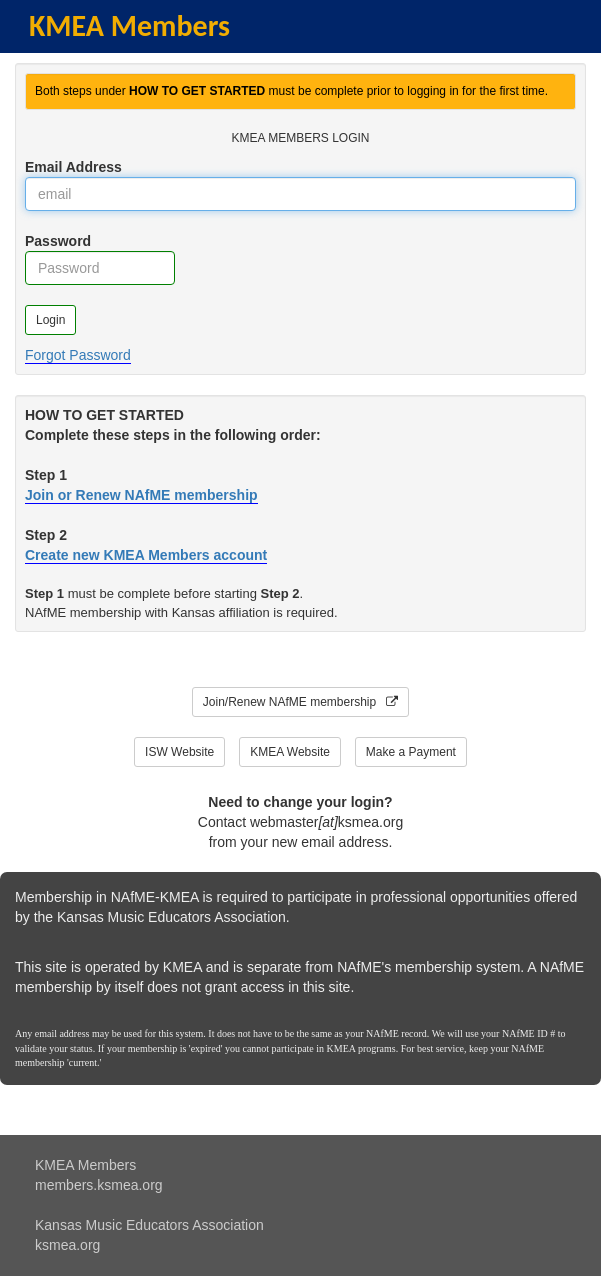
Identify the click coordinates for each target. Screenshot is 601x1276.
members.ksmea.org (99, 1185)
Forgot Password (78, 355)
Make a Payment (411, 752)
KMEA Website (290, 752)
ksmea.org (67, 1245)
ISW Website (179, 752)
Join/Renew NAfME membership (300, 702)
